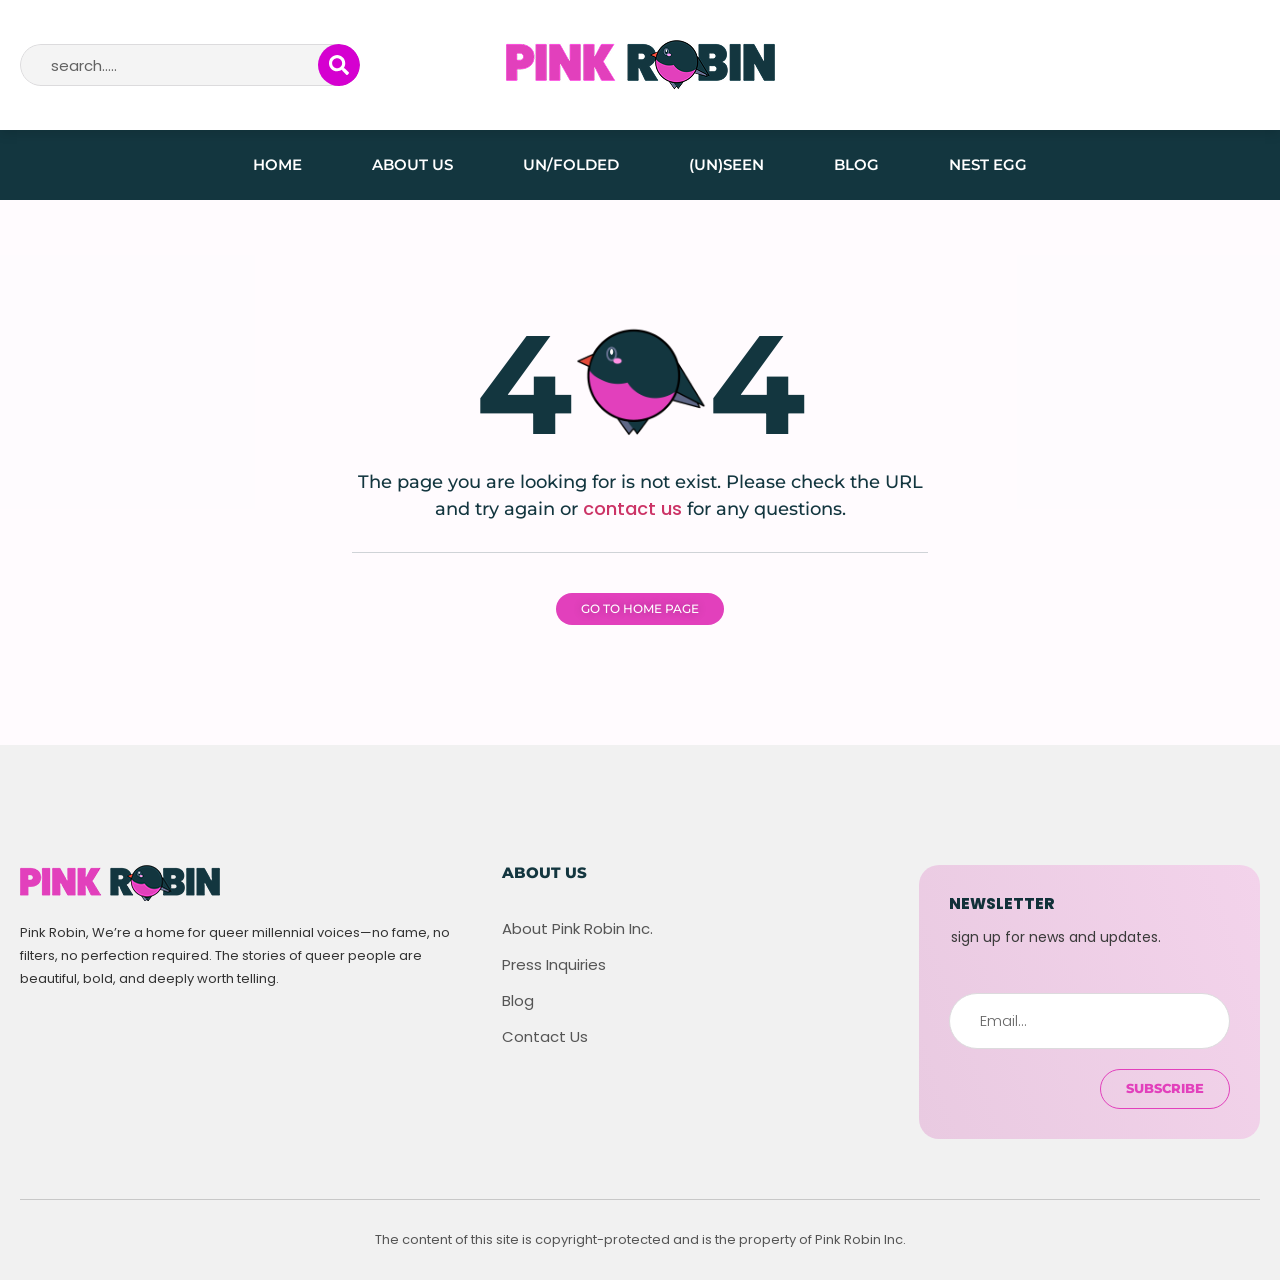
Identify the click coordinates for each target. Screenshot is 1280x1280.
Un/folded (571, 164)
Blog (856, 164)
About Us (412, 164)
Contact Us (545, 1037)
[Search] (339, 65)
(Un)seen (726, 164)
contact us (632, 508)
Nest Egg (988, 164)
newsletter (1001, 903)
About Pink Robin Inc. (577, 929)
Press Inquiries (554, 965)
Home (277, 164)
